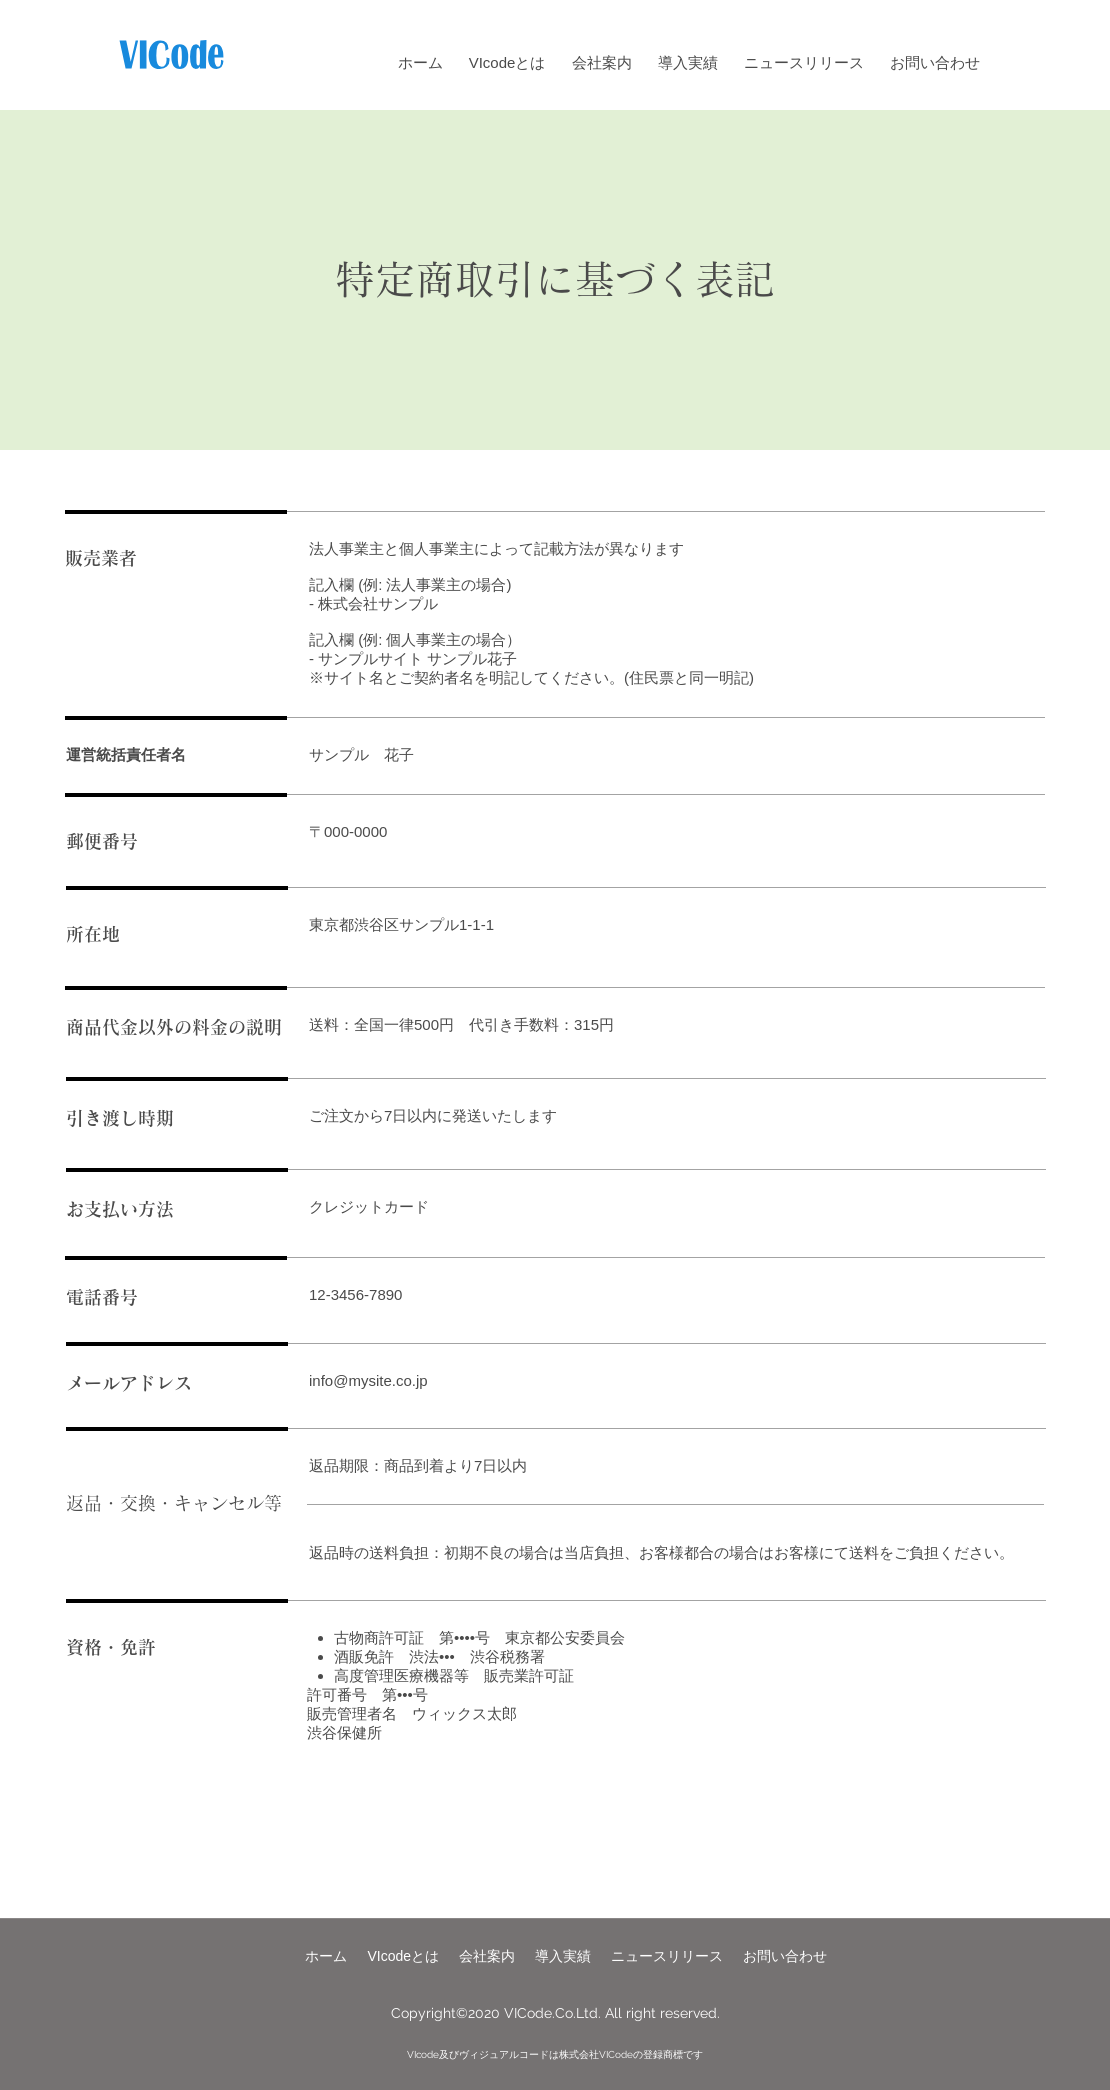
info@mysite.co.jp (368, 1380)
